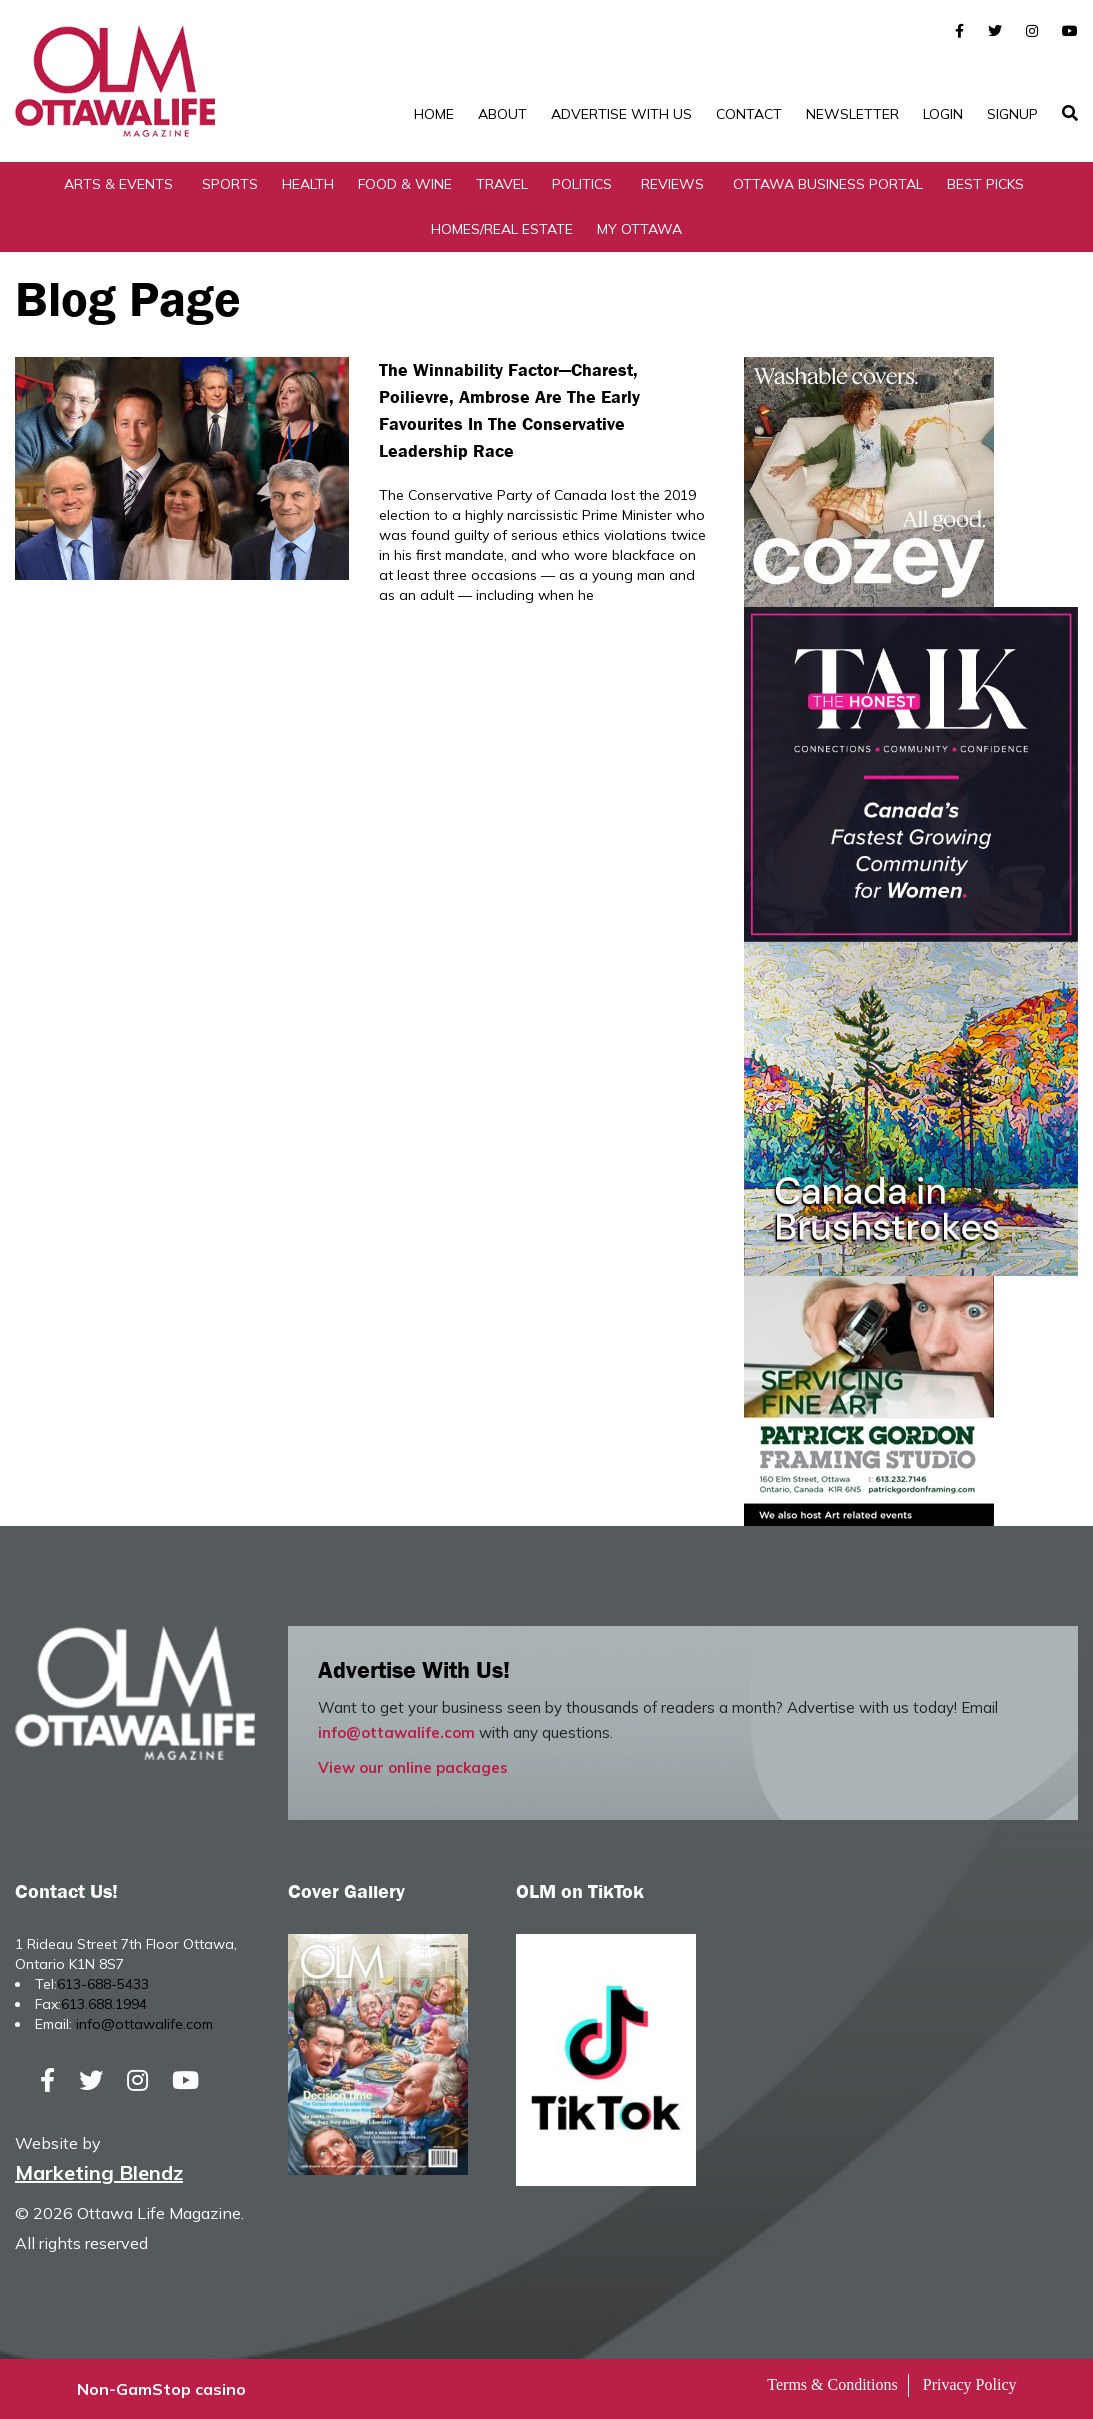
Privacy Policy (970, 2384)
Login (943, 114)
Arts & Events (118, 184)
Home (434, 114)
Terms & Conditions (832, 2384)
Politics (582, 184)
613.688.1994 (104, 2004)
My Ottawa (639, 229)
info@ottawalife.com (396, 1732)
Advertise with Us (621, 114)
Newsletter (852, 114)
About (502, 114)
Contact (749, 114)
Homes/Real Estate (502, 229)
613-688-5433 (103, 1984)
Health (308, 184)
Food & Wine (405, 184)
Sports (230, 184)
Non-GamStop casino (161, 2389)
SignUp (1012, 114)
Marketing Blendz (99, 2172)
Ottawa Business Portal (828, 184)
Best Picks (985, 184)
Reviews (672, 184)
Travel (502, 184)
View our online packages (413, 1767)
